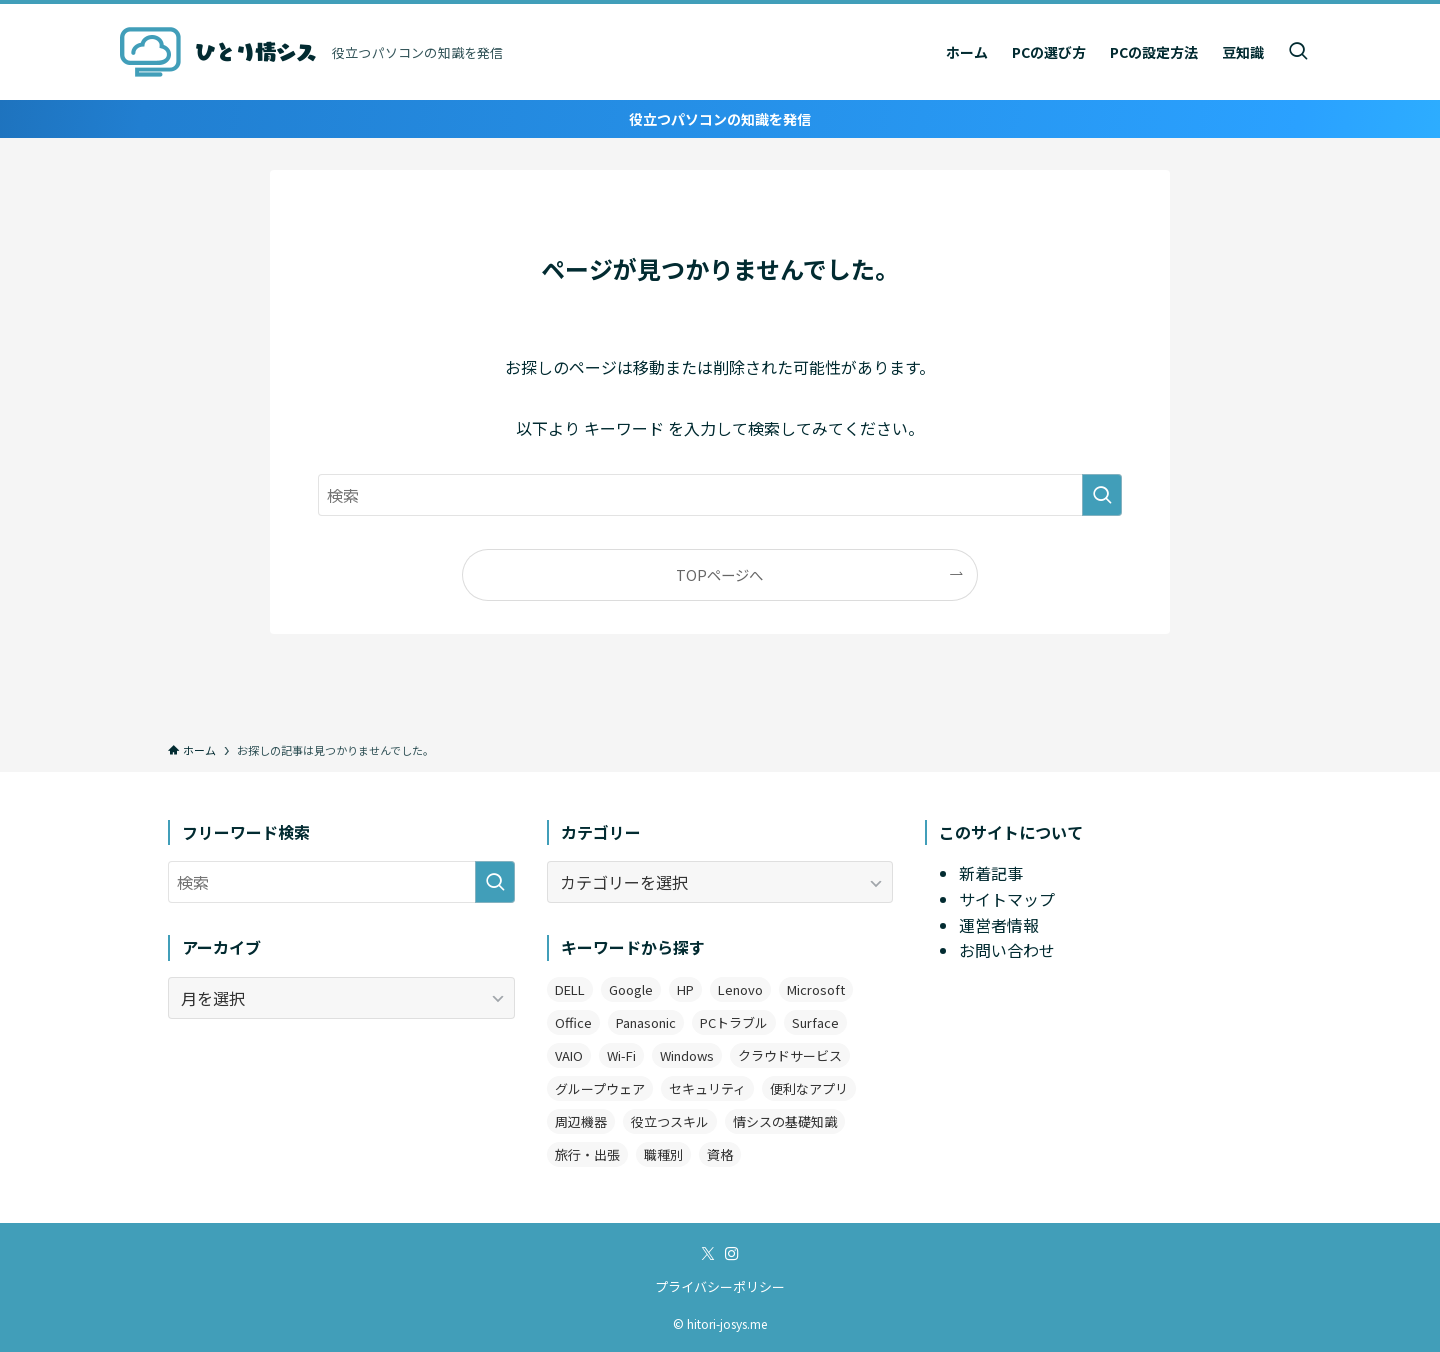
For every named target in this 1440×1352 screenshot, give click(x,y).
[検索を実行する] (1102, 495)
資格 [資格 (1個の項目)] (720, 1154)
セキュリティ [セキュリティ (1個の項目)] (707, 1088)
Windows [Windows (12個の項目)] (687, 1055)
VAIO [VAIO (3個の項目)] (569, 1055)
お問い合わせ (1007, 950)
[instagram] (732, 1254)
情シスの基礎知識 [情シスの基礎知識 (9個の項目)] (785, 1121)
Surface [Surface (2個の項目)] (815, 1022)
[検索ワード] (720, 495)
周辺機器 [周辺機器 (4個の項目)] (581, 1121)
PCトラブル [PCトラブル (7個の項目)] (734, 1022)
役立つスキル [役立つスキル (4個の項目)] (670, 1121)
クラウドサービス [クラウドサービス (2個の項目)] (790, 1055)
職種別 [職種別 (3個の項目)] (663, 1154)
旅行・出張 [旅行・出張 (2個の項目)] (587, 1154)
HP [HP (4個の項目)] (685, 989)
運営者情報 (999, 925)
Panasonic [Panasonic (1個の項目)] (646, 1022)
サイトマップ (1007, 899)
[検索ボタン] (1298, 52)
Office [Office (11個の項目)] (573, 1022)
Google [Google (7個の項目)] (631, 989)
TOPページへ (719, 574)
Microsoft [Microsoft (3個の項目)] (816, 989)
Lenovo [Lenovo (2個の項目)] (740, 989)
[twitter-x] (708, 1254)
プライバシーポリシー (720, 1286)
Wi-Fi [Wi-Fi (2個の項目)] (621, 1055)
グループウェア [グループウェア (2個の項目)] (600, 1088)
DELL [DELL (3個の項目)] (570, 989)
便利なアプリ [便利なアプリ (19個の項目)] (809, 1088)
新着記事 (991, 873)
